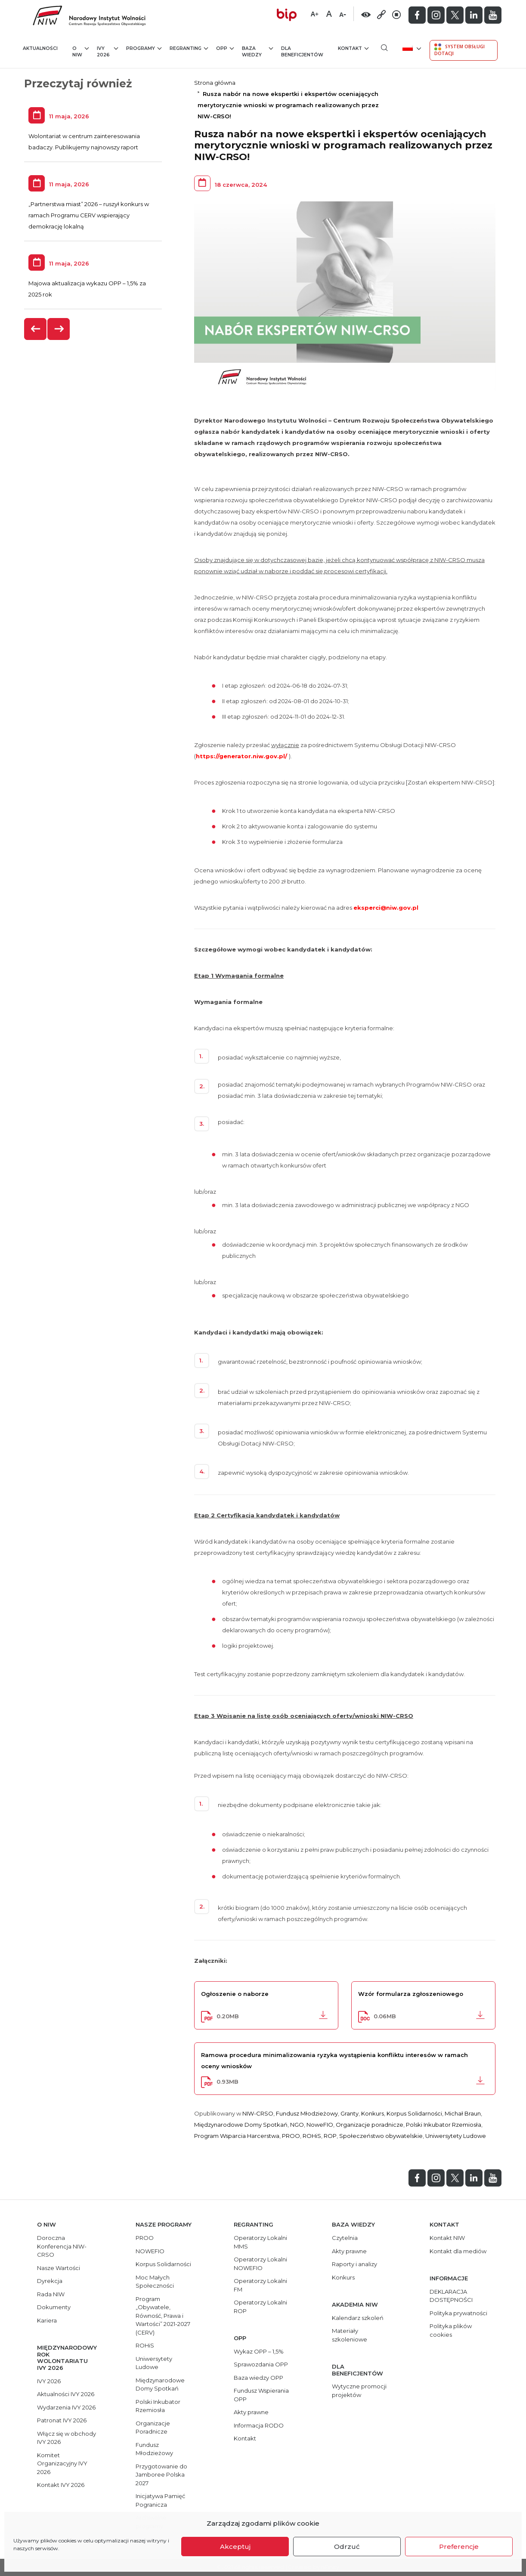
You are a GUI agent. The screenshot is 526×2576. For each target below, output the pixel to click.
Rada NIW (51, 2294)
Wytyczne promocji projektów (359, 2390)
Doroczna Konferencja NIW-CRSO (62, 2246)
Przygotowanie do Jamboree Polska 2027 (161, 2474)
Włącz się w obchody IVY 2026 (66, 2438)
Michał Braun (463, 2113)
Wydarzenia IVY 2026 (66, 2407)
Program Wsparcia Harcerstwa (236, 2135)
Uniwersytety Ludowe (455, 2135)
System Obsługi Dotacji (459, 49)
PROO (291, 2135)
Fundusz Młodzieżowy (307, 2113)
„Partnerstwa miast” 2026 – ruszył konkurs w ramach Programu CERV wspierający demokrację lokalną (88, 215)
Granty (349, 2113)
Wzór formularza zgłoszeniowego (410, 1993)
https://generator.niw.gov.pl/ (241, 756)
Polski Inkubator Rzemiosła (443, 2124)
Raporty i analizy (354, 2264)
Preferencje (459, 2546)
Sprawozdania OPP (261, 2364)
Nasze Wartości (58, 2267)
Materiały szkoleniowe (349, 2335)
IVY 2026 (107, 51)
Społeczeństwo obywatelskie (381, 2135)
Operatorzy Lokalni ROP (260, 2306)
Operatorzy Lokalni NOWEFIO (260, 2263)
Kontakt (353, 48)
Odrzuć (347, 2546)
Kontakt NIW (447, 2237)
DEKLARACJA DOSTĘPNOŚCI (451, 2296)
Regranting (189, 48)
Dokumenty (54, 2307)
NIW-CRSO (257, 2113)
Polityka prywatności (458, 2313)
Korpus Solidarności (414, 2113)
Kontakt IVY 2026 (60, 2484)
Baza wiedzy (257, 51)
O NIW (80, 51)
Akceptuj (235, 2546)
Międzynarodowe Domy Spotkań (241, 2124)
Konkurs (372, 2113)
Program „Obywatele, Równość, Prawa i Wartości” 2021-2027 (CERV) (163, 2315)
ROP (330, 2135)
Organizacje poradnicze (369, 2124)
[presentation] (35, 329)
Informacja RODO (259, 2425)
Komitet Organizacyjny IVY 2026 (62, 2463)
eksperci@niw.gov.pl (385, 907)
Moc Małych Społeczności (155, 2281)
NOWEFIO (150, 2251)
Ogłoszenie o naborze (235, 1993)
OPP (225, 48)
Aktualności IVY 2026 (65, 2394)
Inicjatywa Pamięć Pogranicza (160, 2500)
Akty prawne (251, 2412)
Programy (143, 48)
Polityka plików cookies (451, 2330)
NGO (297, 2124)
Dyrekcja (49, 2280)
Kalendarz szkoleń (358, 2317)
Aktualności (40, 48)
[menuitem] (411, 47)
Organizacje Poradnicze (153, 2427)
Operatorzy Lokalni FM (260, 2285)
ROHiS (312, 2135)
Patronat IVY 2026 (62, 2420)
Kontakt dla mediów (458, 2251)
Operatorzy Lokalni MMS (260, 2242)
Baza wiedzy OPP (258, 2377)
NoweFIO (319, 2124)
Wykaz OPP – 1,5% (259, 2351)
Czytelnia (345, 2237)
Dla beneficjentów (302, 52)
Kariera (47, 2320)
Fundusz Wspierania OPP (261, 2395)
